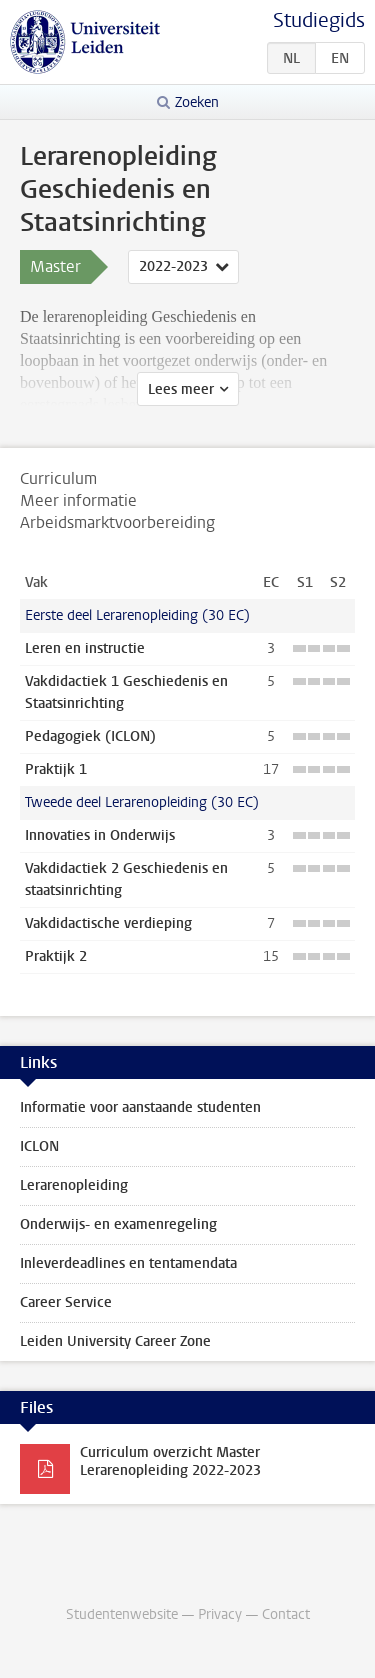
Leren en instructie (85, 648)
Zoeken (197, 102)
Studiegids (319, 20)
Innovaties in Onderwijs (100, 835)
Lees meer (181, 389)
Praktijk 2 (56, 956)
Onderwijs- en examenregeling (118, 1224)
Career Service (66, 1302)
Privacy (220, 1614)
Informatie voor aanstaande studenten (140, 1107)
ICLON (39, 1146)
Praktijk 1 (56, 769)
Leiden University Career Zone (115, 1341)
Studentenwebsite (122, 1614)
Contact (286, 1614)
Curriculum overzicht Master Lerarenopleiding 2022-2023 (170, 1461)
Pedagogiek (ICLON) (90, 736)
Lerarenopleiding (74, 1185)
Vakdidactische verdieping (108, 923)
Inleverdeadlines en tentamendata (128, 1263)
